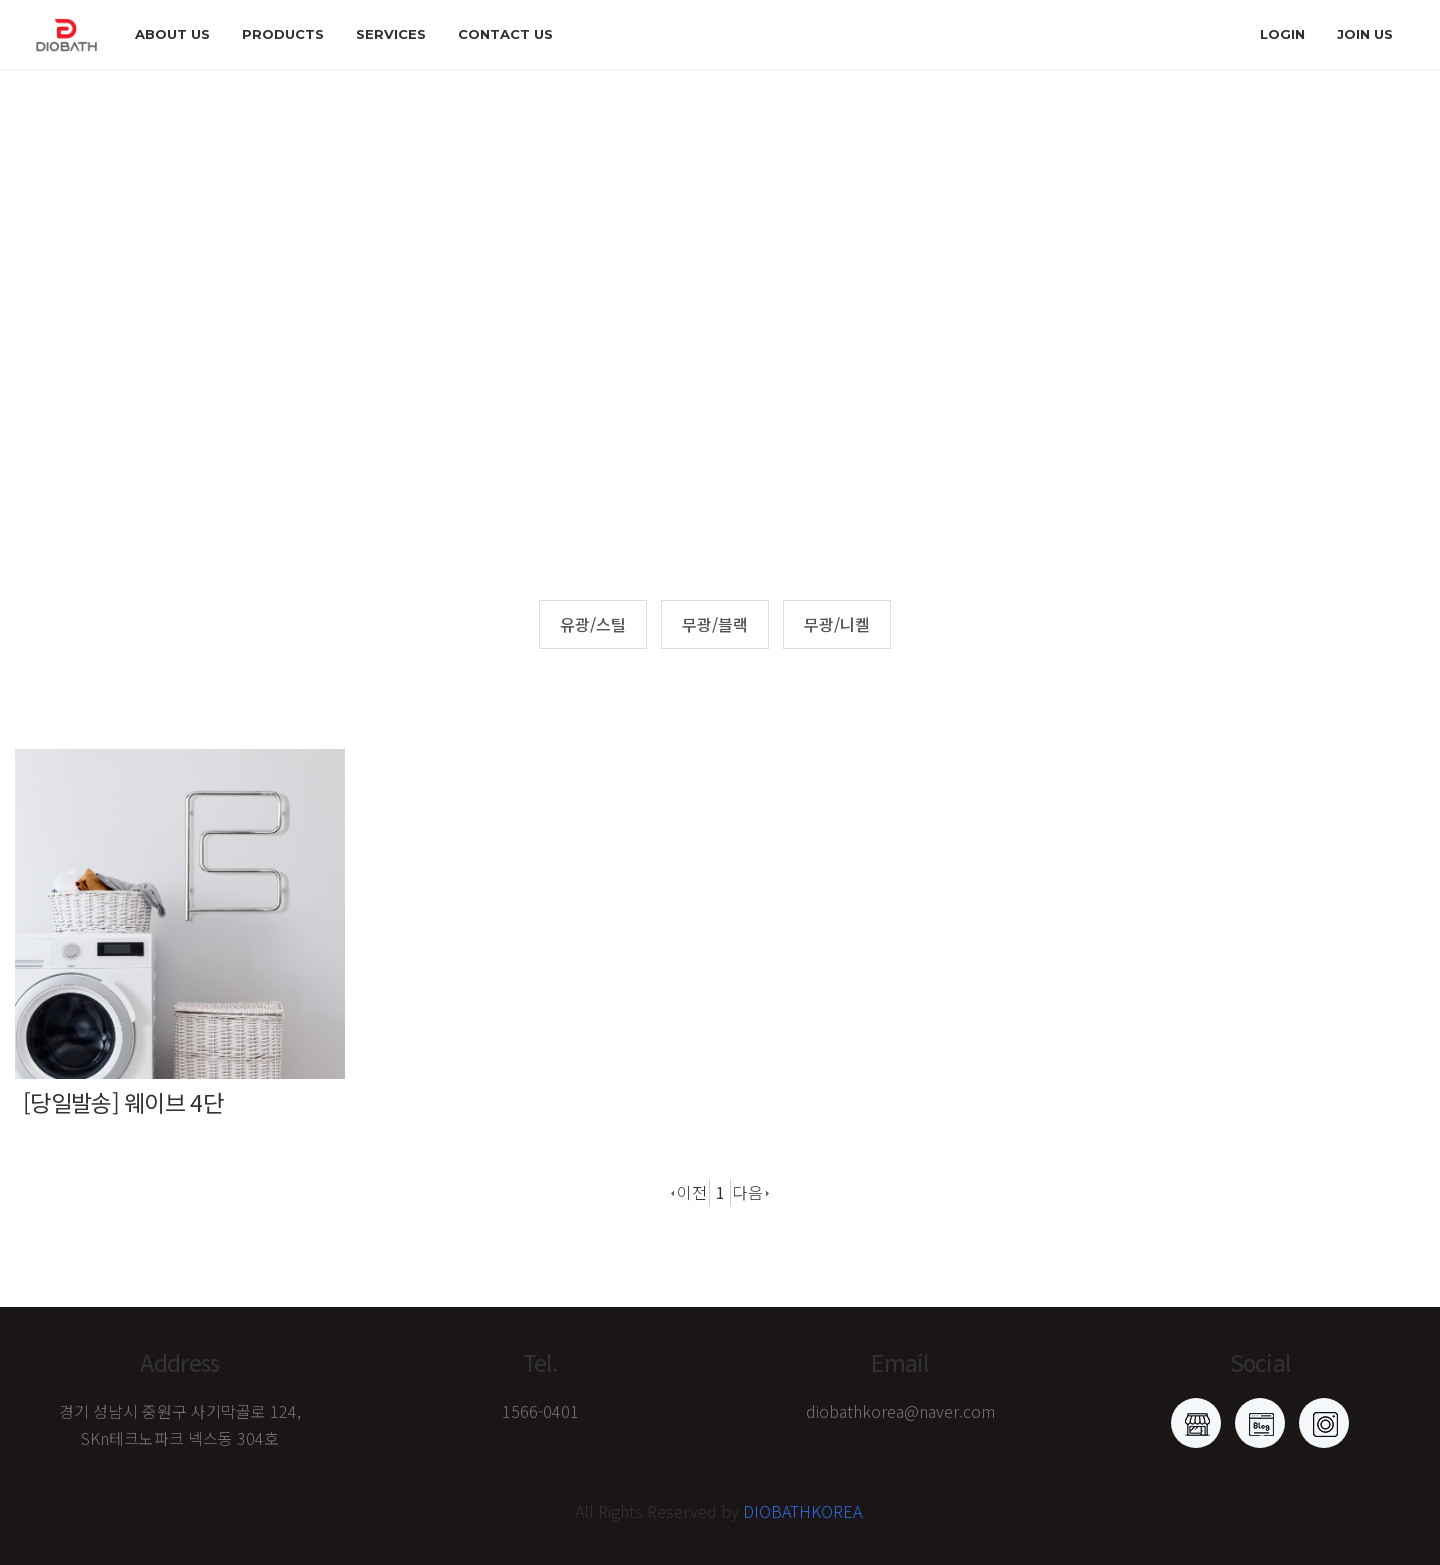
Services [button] (391, 34)
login (1282, 34)
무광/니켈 (837, 624)
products (283, 34)
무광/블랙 (715, 624)
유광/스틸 (593, 624)
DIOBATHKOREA (802, 1511)
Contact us (505, 34)
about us (172, 34)
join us (1365, 34)
